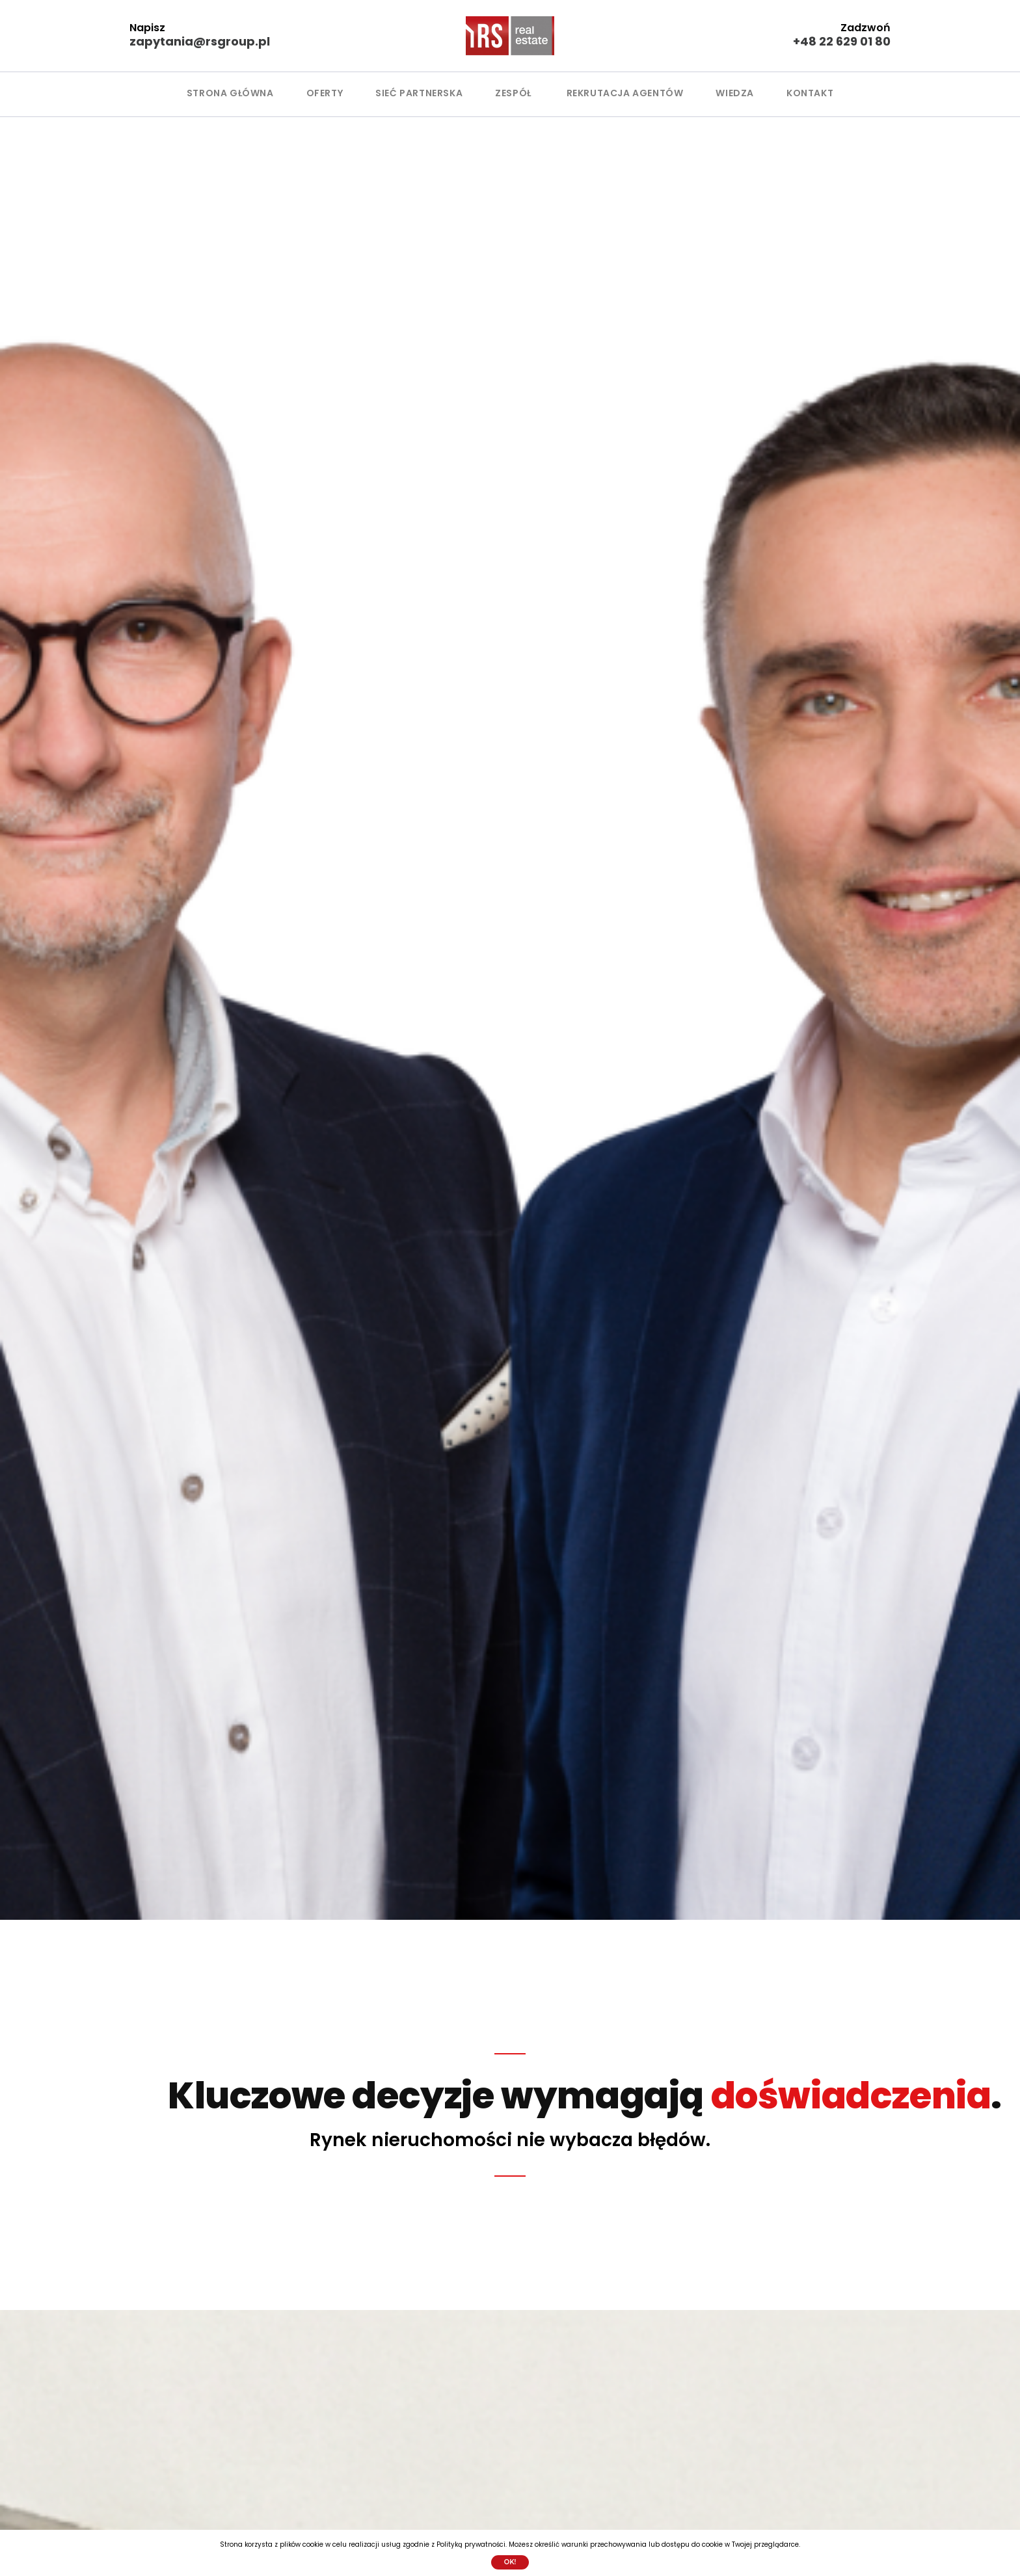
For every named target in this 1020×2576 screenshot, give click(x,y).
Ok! (510, 2562)
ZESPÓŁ (513, 93)
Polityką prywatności (470, 2544)
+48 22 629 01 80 (842, 41)
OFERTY (324, 93)
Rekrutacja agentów (625, 93)
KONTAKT (809, 93)
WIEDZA (735, 93)
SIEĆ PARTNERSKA (419, 93)
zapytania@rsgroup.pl (199, 41)
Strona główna (230, 93)
